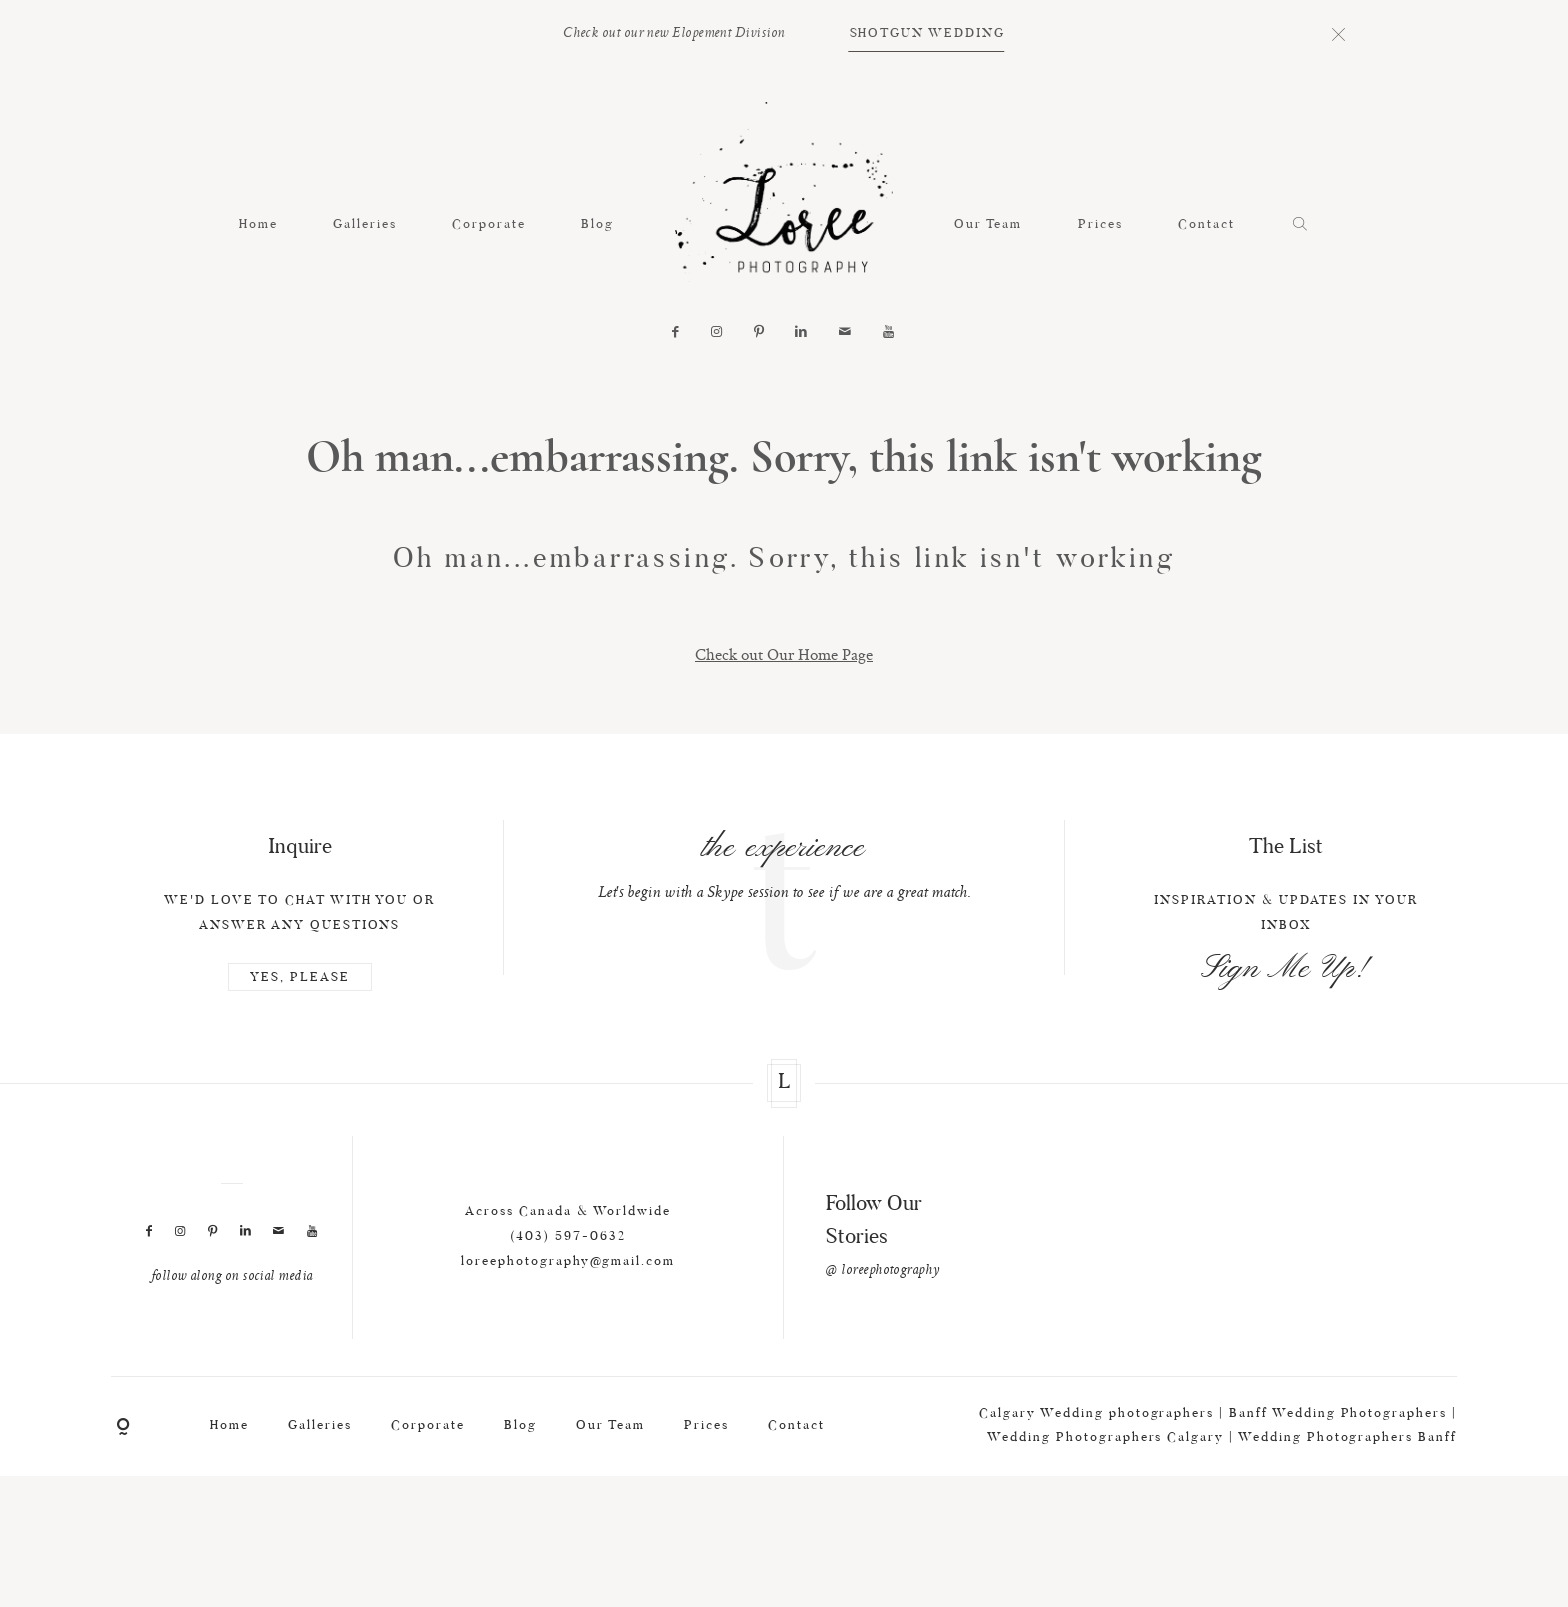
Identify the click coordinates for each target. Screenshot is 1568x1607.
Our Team (988, 224)
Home (258, 224)
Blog (597, 224)
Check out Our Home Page (784, 654)
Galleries (365, 224)
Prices (1100, 224)
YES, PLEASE (300, 1007)
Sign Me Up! (1286, 999)
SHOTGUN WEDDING (927, 33)
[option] (784, 894)
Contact (1206, 224)
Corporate (489, 224)
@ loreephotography (882, 1302)
